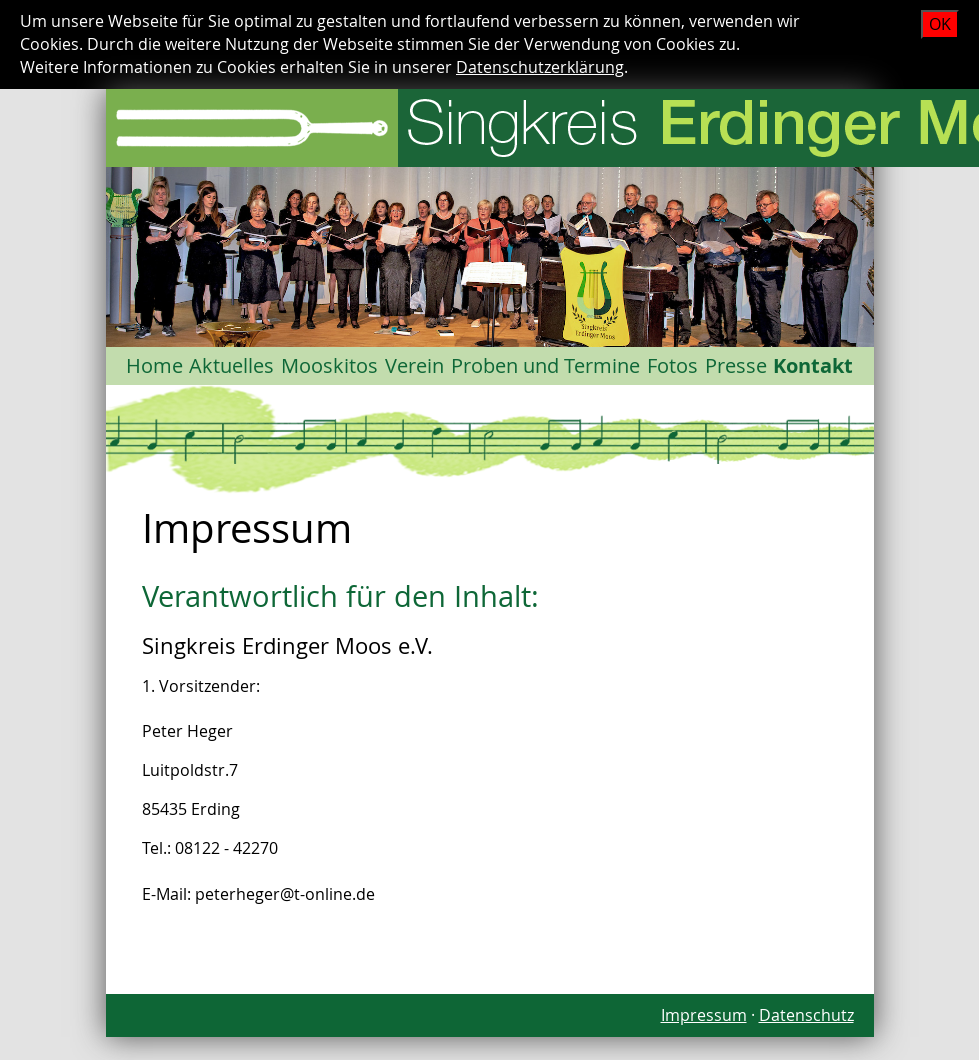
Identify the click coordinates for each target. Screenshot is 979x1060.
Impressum (704, 1015)
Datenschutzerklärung (540, 67)
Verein (414, 365)
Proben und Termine (545, 365)
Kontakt (813, 365)
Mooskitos (329, 365)
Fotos (672, 365)
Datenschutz (806, 1015)
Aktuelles (231, 365)
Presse (736, 365)
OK (940, 24)
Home (154, 365)
